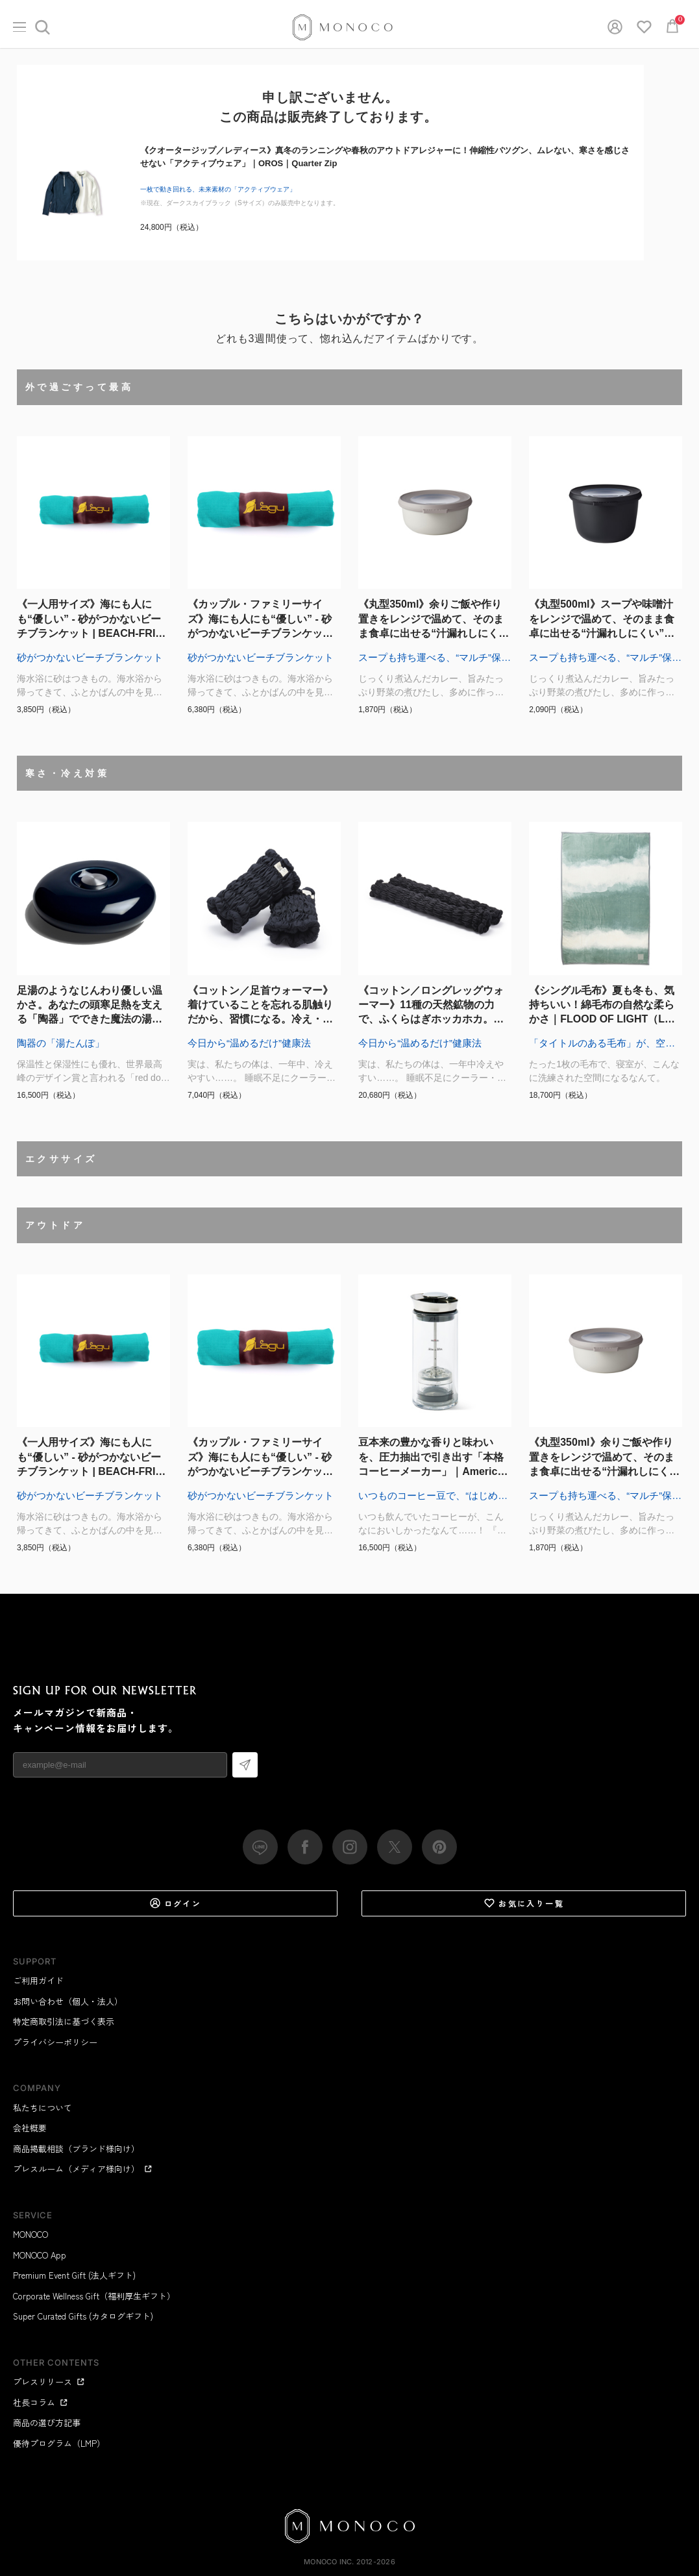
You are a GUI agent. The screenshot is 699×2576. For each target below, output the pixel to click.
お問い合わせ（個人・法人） (68, 2001)
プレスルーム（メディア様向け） (83, 2168)
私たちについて (42, 2107)
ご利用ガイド (38, 1980)
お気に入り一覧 (524, 1903)
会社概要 (30, 2128)
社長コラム (40, 2402)
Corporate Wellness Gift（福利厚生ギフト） (94, 2296)
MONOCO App (39, 2255)
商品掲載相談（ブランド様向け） (76, 2148)
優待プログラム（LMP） (59, 2443)
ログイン (175, 1903)
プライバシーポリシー (55, 2042)
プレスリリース (49, 2381)
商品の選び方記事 (46, 2422)
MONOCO (30, 2234)
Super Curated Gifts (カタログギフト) (83, 2316)
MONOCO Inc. (329, 2561)
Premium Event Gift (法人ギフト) (74, 2275)
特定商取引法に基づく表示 (63, 2021)
